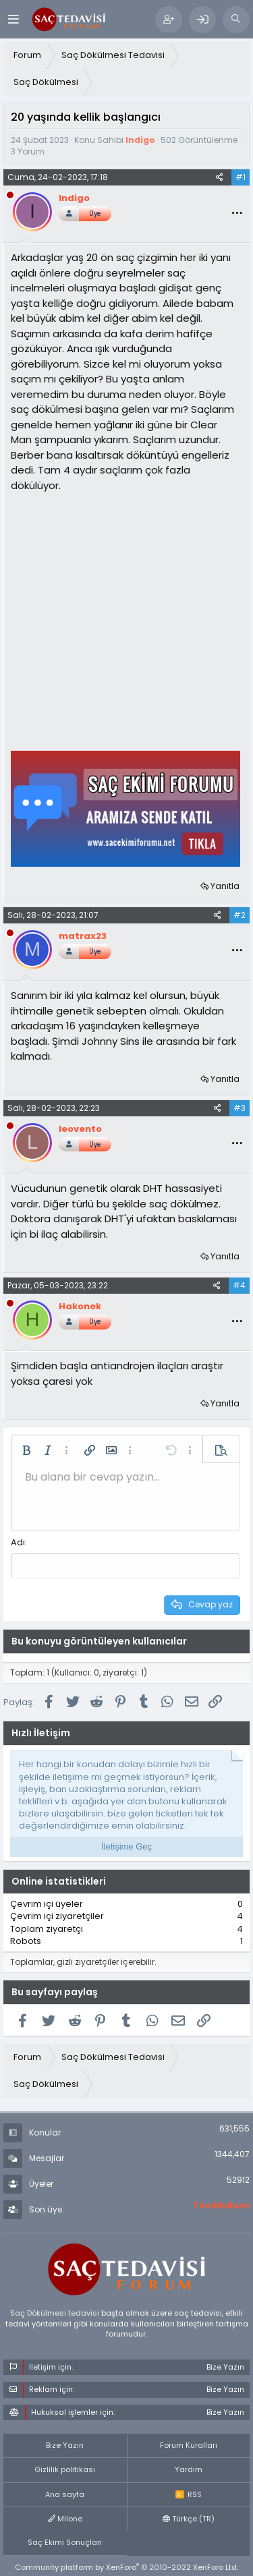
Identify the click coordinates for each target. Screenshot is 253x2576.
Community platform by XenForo (126, 2567)
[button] (26, 1450)
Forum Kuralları (188, 2445)
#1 (240, 177)
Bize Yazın (65, 2445)
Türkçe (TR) (189, 2518)
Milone (65, 2518)
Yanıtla (225, 886)
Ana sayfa (64, 2494)
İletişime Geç (126, 1846)
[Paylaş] (219, 177)
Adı (18, 1542)
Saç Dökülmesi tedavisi (54, 2313)
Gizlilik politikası (64, 2469)
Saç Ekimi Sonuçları (65, 2542)
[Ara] (236, 19)
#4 (239, 1285)
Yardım (188, 2469)
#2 (239, 915)
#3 (239, 1108)
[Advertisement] (126, 619)
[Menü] (13, 19)
